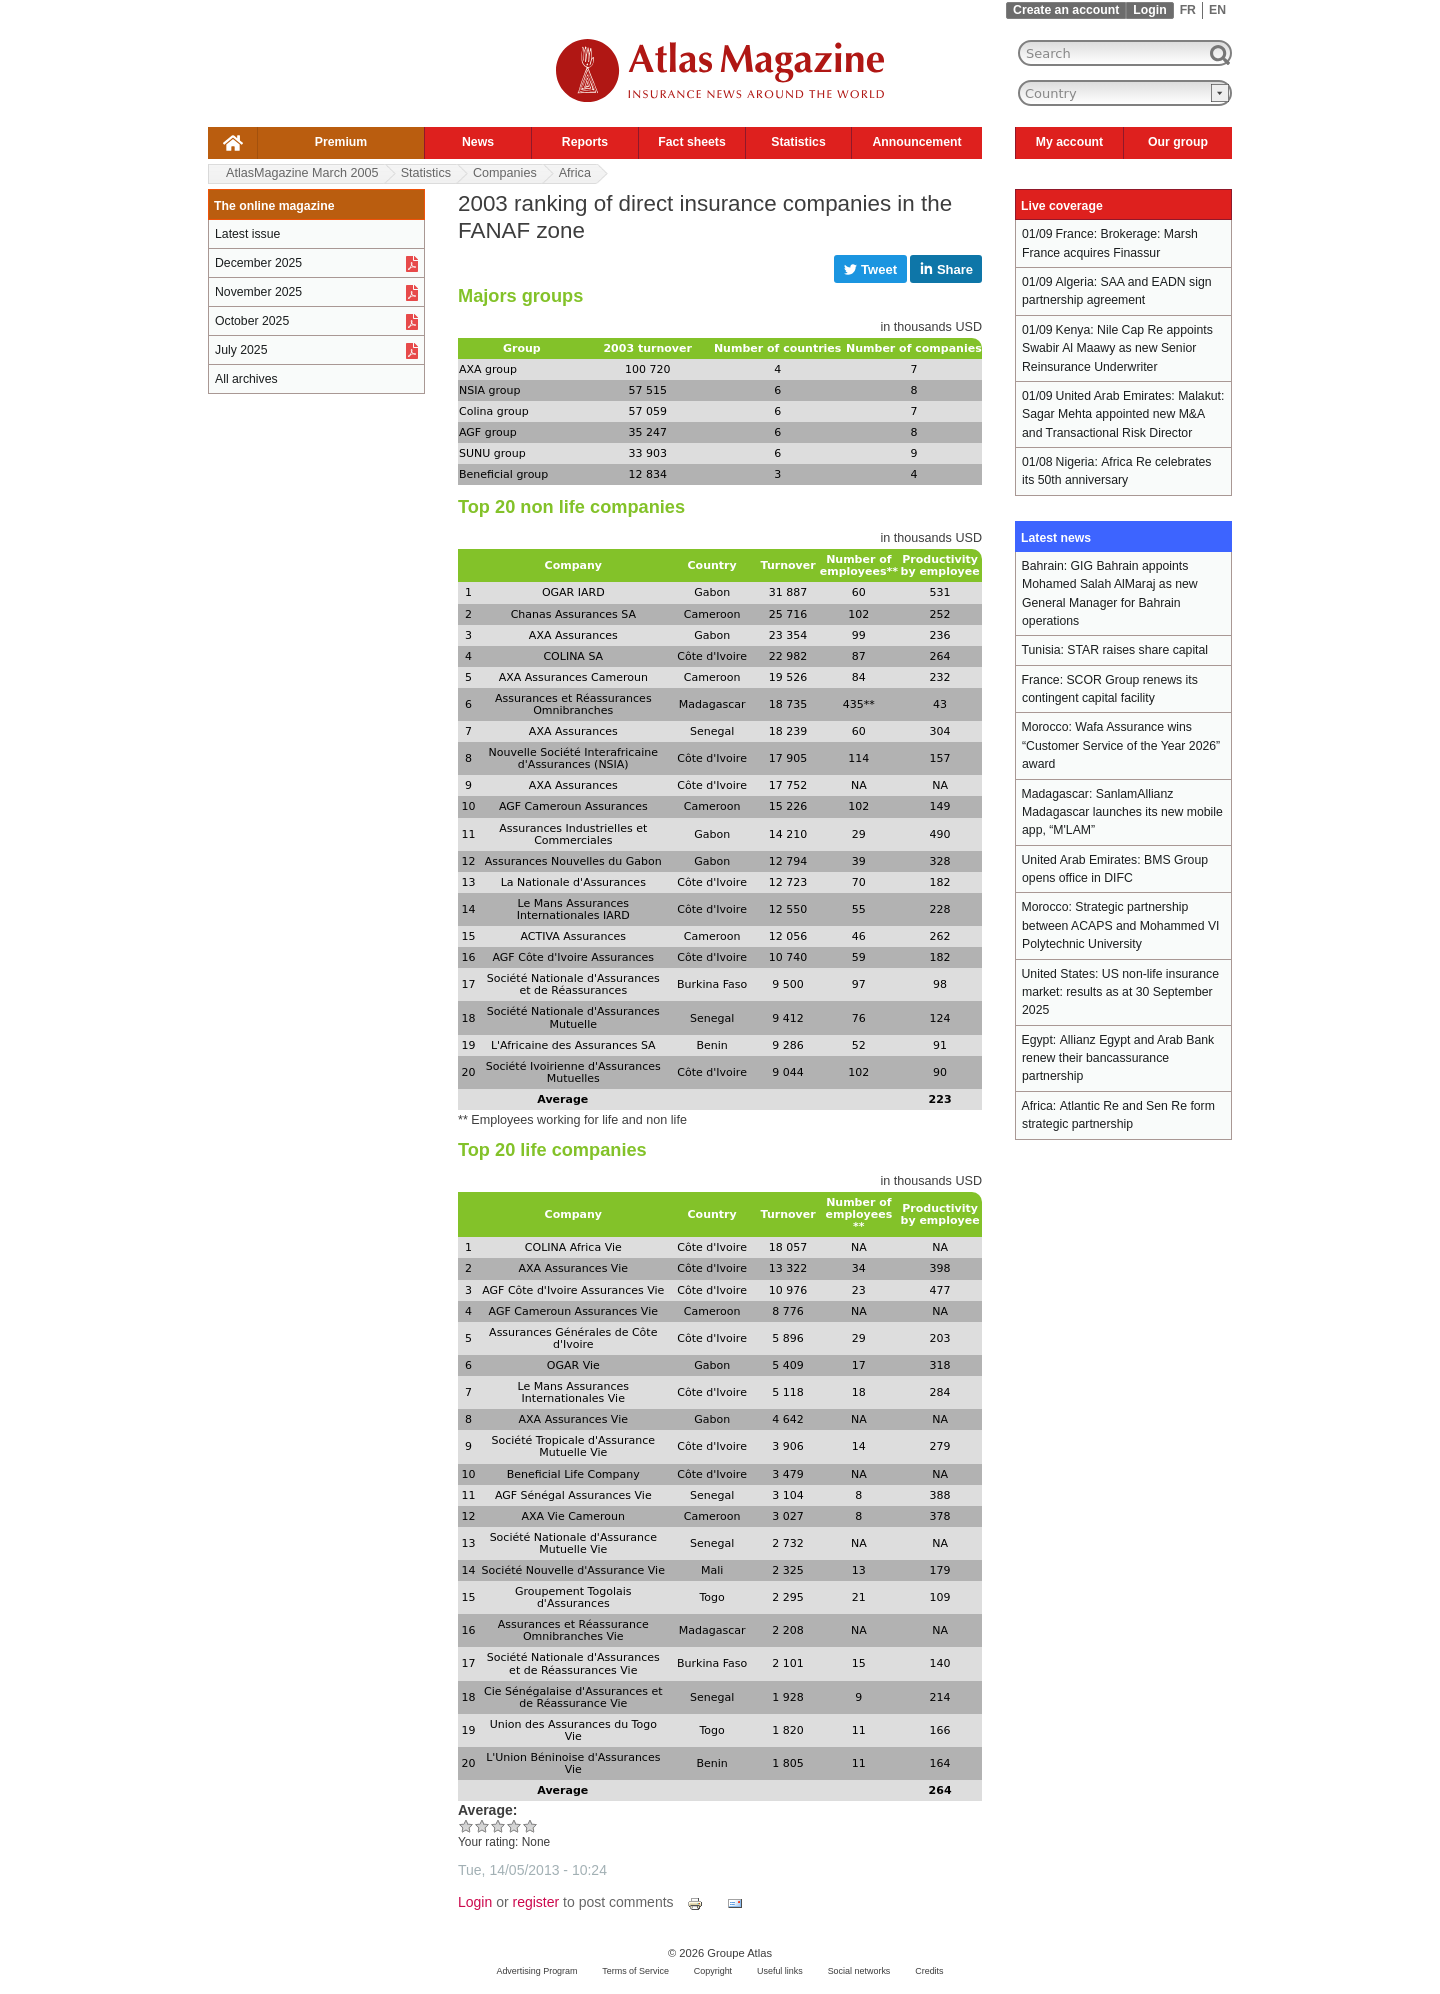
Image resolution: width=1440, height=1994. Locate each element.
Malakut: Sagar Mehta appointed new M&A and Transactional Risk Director (1123, 414)
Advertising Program (536, 1971)
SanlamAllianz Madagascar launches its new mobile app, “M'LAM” (1122, 812)
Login (1149, 10)
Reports (585, 142)
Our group (1178, 142)
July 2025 (241, 350)
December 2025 (258, 263)
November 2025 (258, 292)
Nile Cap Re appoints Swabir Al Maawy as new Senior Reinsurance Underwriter (1117, 348)
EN (1217, 10)
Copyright (713, 1971)
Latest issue (247, 234)
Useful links (780, 1971)
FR (1188, 10)
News (478, 142)
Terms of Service (635, 1971)
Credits (929, 1971)
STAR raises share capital (1137, 650)
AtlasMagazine (302, 173)
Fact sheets (691, 142)
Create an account (1066, 10)
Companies (505, 173)
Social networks (859, 1971)
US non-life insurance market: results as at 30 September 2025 (1120, 992)
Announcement (916, 142)
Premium (341, 142)
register (536, 1902)
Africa (575, 173)
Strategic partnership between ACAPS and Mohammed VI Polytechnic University (1120, 925)
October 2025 (252, 321)
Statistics (798, 142)
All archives (246, 379)
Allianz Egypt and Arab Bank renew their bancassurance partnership (1118, 1058)
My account (1069, 142)
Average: (487, 1810)
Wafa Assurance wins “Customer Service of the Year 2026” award (1121, 745)
